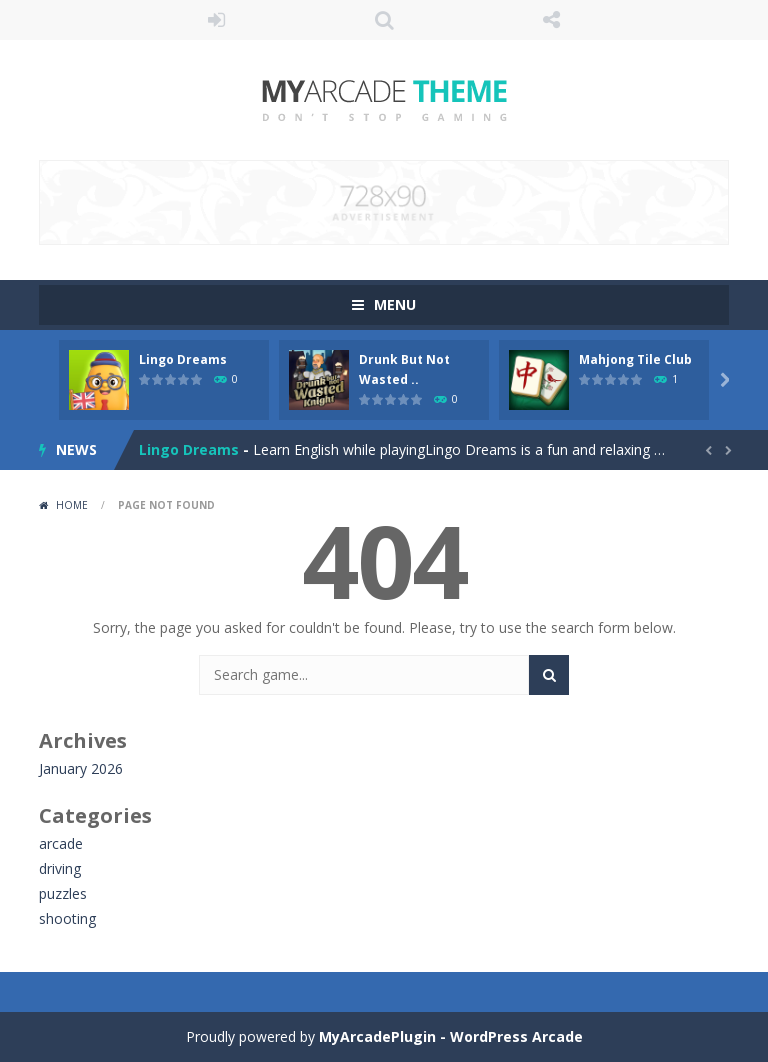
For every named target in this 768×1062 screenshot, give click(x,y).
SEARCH (384, 20)
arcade (61, 843)
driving (60, 868)
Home (72, 505)
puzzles (63, 893)
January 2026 (81, 768)
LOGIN (217, 20)
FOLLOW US (552, 20)
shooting (67, 918)
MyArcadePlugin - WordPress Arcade (451, 1036)
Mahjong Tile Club (635, 359)
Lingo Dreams (183, 359)
